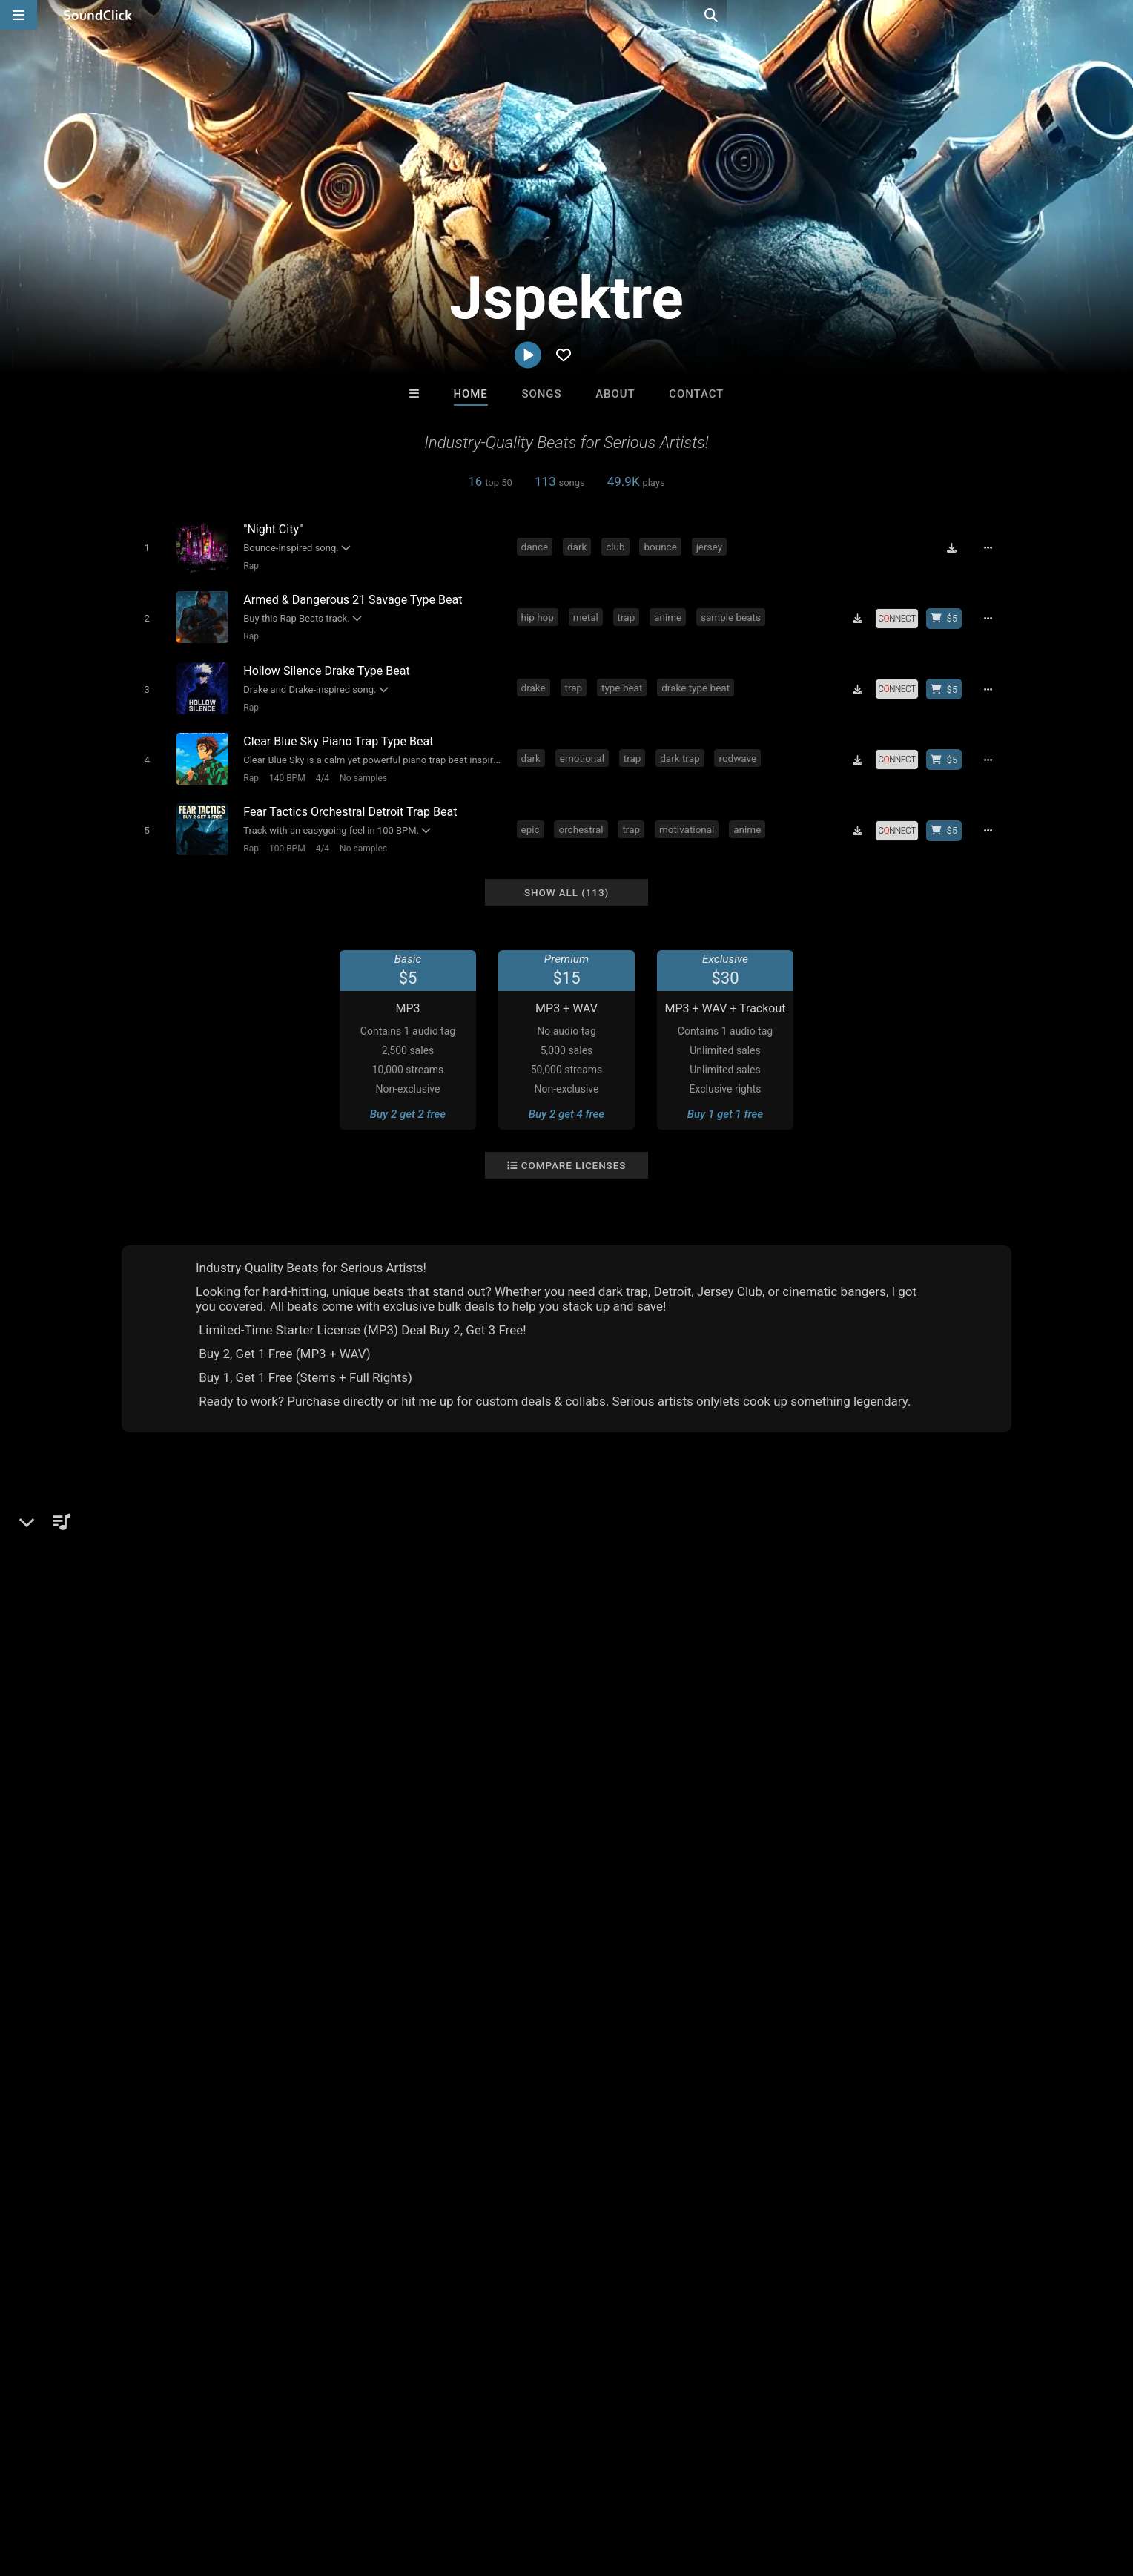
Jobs (213, 2487)
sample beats (733, 613)
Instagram (169, 1628)
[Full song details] (992, 547)
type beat (624, 681)
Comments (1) (806, 1500)
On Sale (612, 2243)
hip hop (539, 613)
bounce (663, 546)
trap (629, 613)
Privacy (364, 2487)
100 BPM (284, 835)
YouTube (166, 1649)
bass (188, 1891)
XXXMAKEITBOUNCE (629, 2163)
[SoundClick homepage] (98, 15)
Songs (542, 394)
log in (871, 1608)
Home (471, 394)
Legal (410, 2487)
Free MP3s (427, 2243)
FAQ (72, 2487)
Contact (696, 394)
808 (258, 1891)
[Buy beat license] (949, 615)
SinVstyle (382, 2163)
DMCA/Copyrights (286, 2487)
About (615, 394)
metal (588, 613)
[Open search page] (1118, 15)
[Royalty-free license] (901, 615)
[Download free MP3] (956, 547)
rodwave (740, 748)
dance (537, 546)
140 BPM (284, 767)
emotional (584, 748)
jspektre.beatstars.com (202, 1607)
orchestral (583, 816)
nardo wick (453, 1891)
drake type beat (698, 681)
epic (532, 816)
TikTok (161, 1669)
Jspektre (150, 1500)
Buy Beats (520, 2243)
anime (670, 613)
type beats (386, 1891)
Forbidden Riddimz (750, 2163)
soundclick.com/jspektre (206, 1586)
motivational (689, 816)
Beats (161, 1551)
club (618, 546)
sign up (817, 1608)
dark (579, 546)
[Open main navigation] (18, 15)
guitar (508, 1891)
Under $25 (705, 2243)
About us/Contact (142, 2487)
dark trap (682, 748)
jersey (711, 546)
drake (535, 681)
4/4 (319, 767)
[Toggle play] (143, 547)
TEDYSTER (505, 2163)
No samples (360, 767)
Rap (248, 565)
